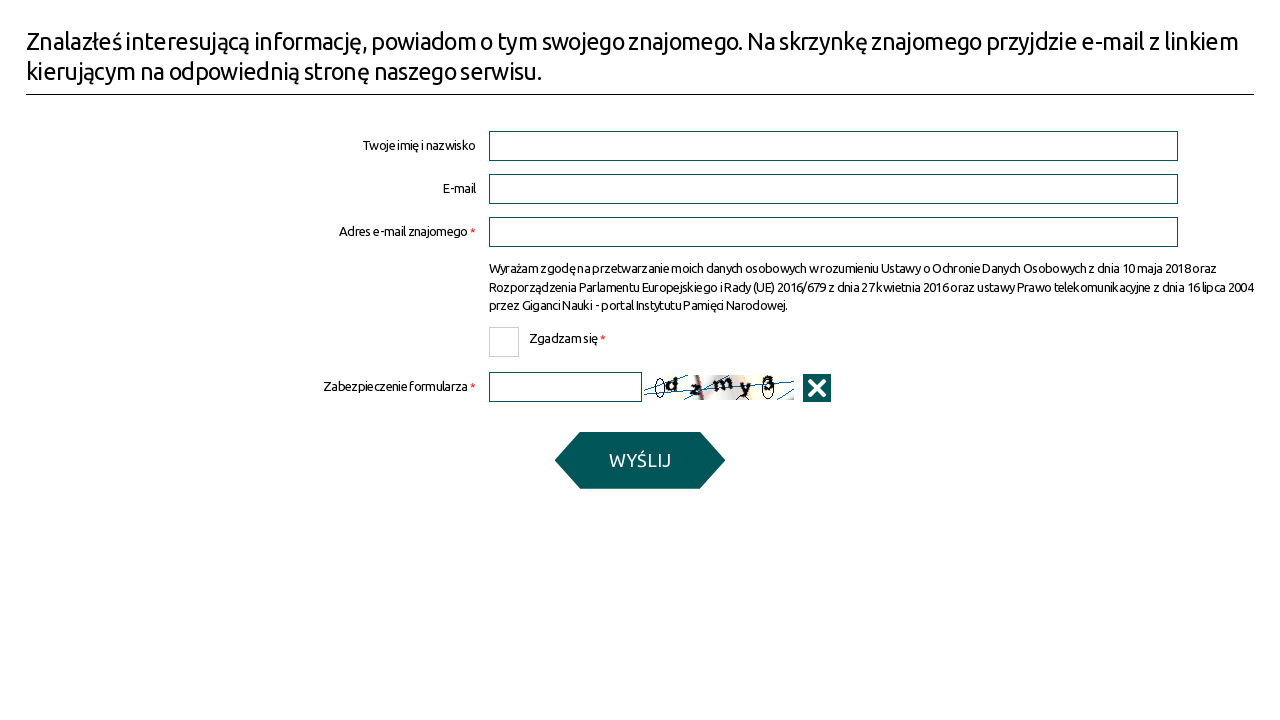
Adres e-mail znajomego (251, 231)
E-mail (459, 188)
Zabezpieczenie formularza (251, 386)
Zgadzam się (547, 336)
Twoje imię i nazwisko (418, 145)
